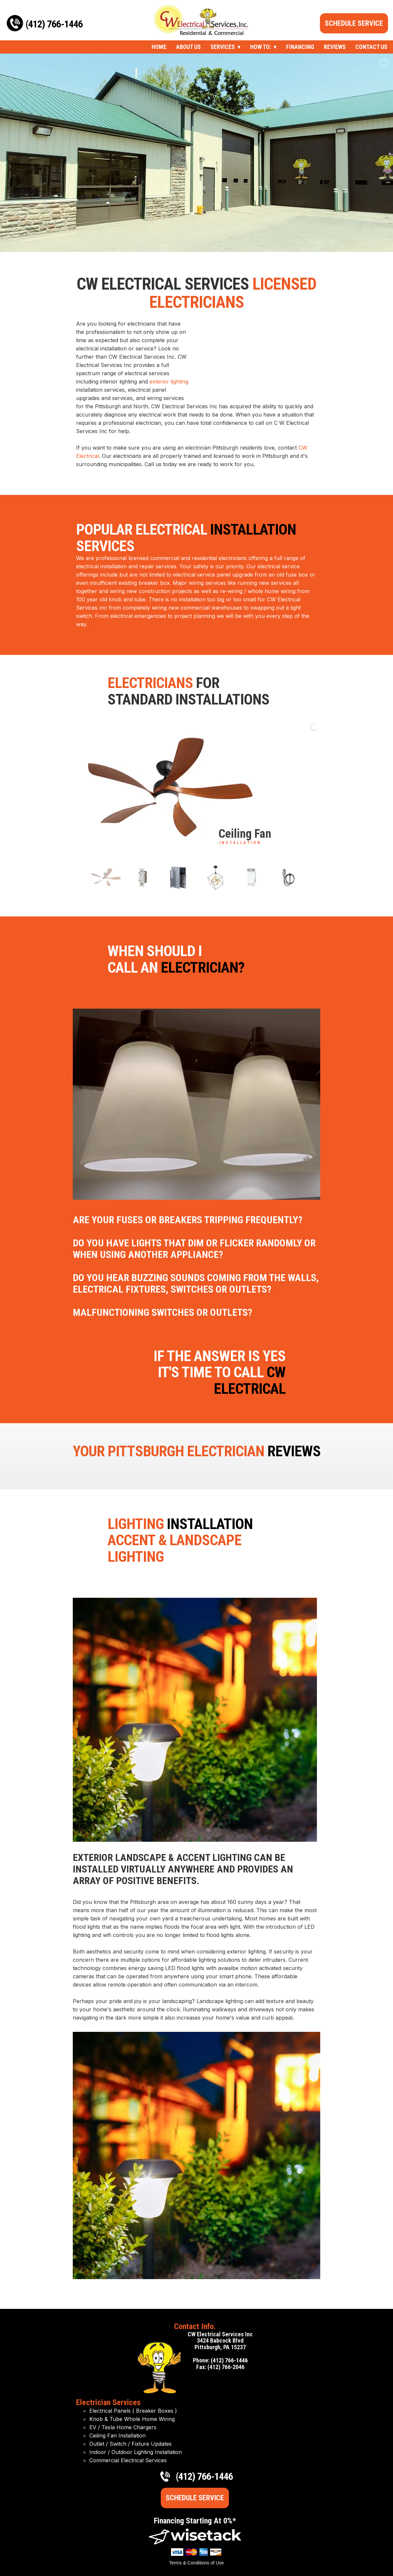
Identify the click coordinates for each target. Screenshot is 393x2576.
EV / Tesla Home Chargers (122, 2427)
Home (159, 46)
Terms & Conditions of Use (196, 2562)
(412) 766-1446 (54, 24)
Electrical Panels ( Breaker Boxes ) (133, 2410)
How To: (260, 46)
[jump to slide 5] (252, 878)
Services (222, 46)
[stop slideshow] (200, 851)
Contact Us (371, 46)
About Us (188, 46)
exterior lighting (169, 381)
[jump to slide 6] (288, 878)
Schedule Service (354, 23)
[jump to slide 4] (215, 878)
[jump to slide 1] (106, 878)
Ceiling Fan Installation (117, 2435)
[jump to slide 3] (179, 878)
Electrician (254, 1451)
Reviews (335, 46)
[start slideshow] (190, 851)
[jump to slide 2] (142, 878)
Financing (300, 46)
